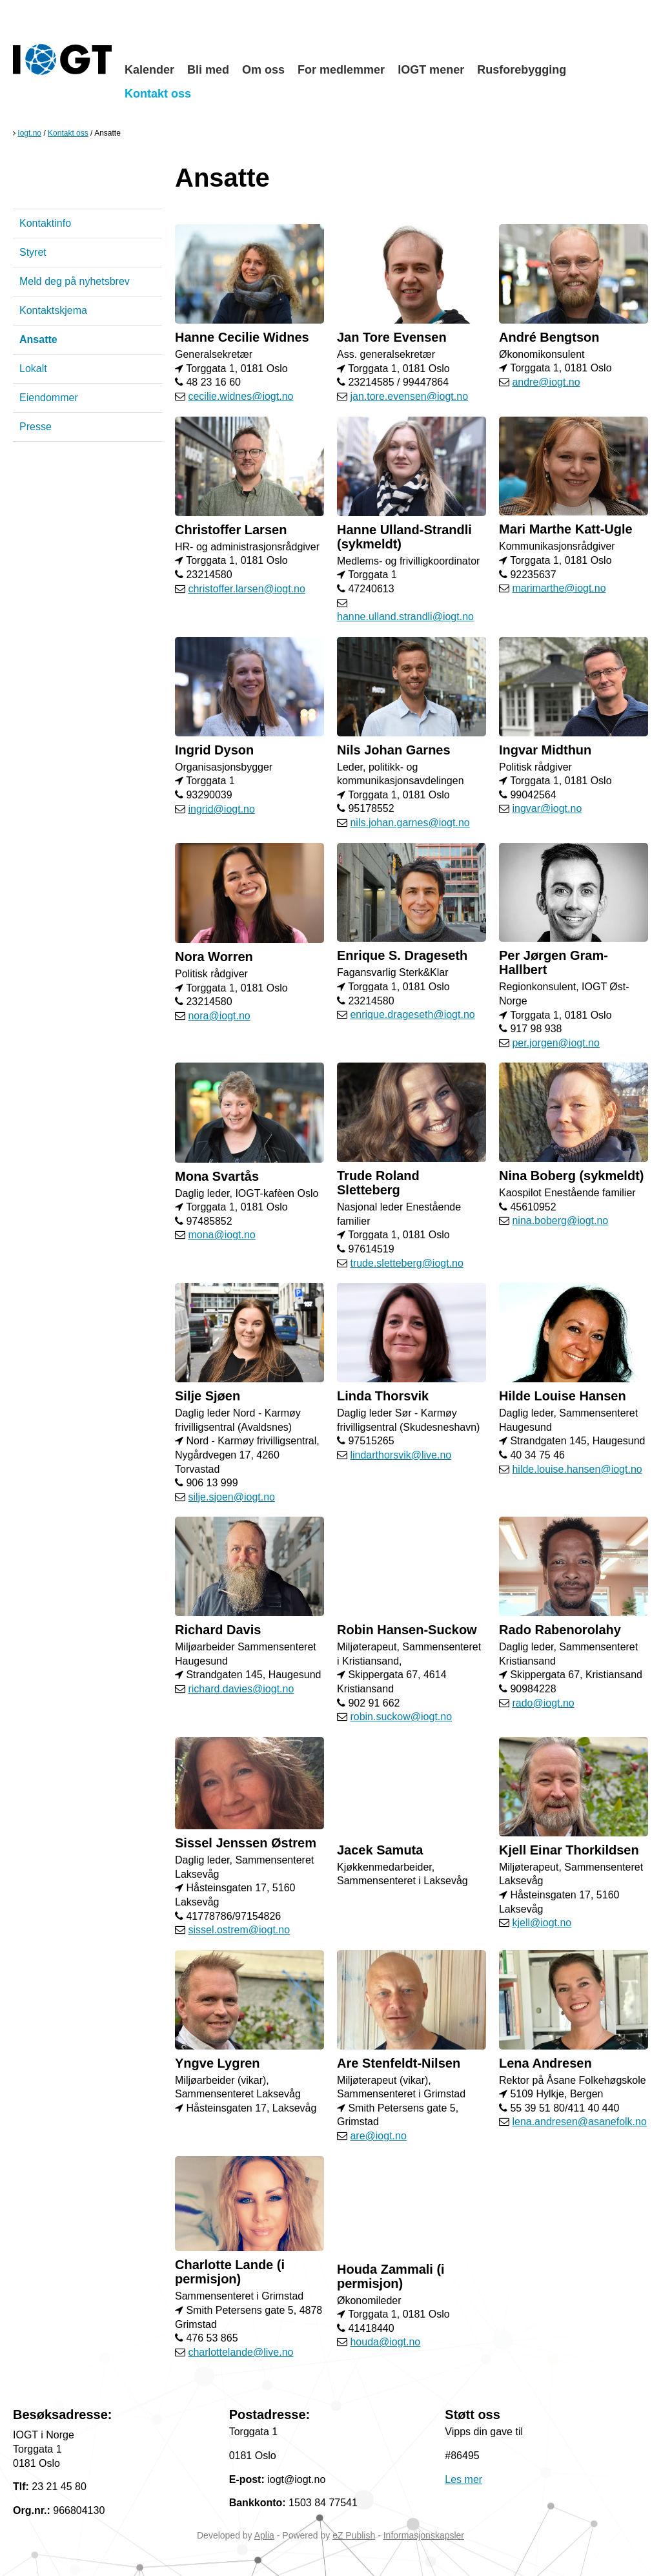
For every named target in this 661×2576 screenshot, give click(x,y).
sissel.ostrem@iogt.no (239, 1929)
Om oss (263, 69)
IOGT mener (431, 69)
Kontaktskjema (53, 310)
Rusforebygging (521, 69)
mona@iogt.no (221, 1234)
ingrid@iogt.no (221, 809)
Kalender (149, 69)
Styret (32, 252)
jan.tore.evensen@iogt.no (409, 396)
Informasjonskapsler (423, 2535)
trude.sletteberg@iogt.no (406, 1263)
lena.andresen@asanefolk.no (579, 2121)
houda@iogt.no (385, 2341)
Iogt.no (29, 133)
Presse (35, 426)
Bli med (208, 69)
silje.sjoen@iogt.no (231, 1496)
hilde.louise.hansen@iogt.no (577, 1469)
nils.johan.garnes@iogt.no (409, 822)
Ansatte (38, 339)
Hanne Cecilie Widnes (242, 337)
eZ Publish (353, 2535)
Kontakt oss (158, 93)
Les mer (463, 2479)
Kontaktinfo (45, 223)
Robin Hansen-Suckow (407, 1630)
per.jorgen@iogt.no (555, 1042)
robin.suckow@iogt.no (401, 1716)
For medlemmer (341, 69)
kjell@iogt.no (541, 1922)
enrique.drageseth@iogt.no (412, 1014)
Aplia (264, 2535)
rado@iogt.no (543, 1703)
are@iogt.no (378, 2135)
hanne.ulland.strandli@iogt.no (405, 616)
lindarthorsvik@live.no (400, 1454)
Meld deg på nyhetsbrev (74, 281)
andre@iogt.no (546, 382)
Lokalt (33, 368)
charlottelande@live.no (240, 2352)
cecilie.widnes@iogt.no (240, 396)
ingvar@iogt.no (547, 808)
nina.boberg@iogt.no (560, 1220)
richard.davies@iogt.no (241, 1688)
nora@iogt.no (219, 1015)
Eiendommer (48, 397)
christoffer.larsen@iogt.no (246, 588)
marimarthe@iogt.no (558, 588)
